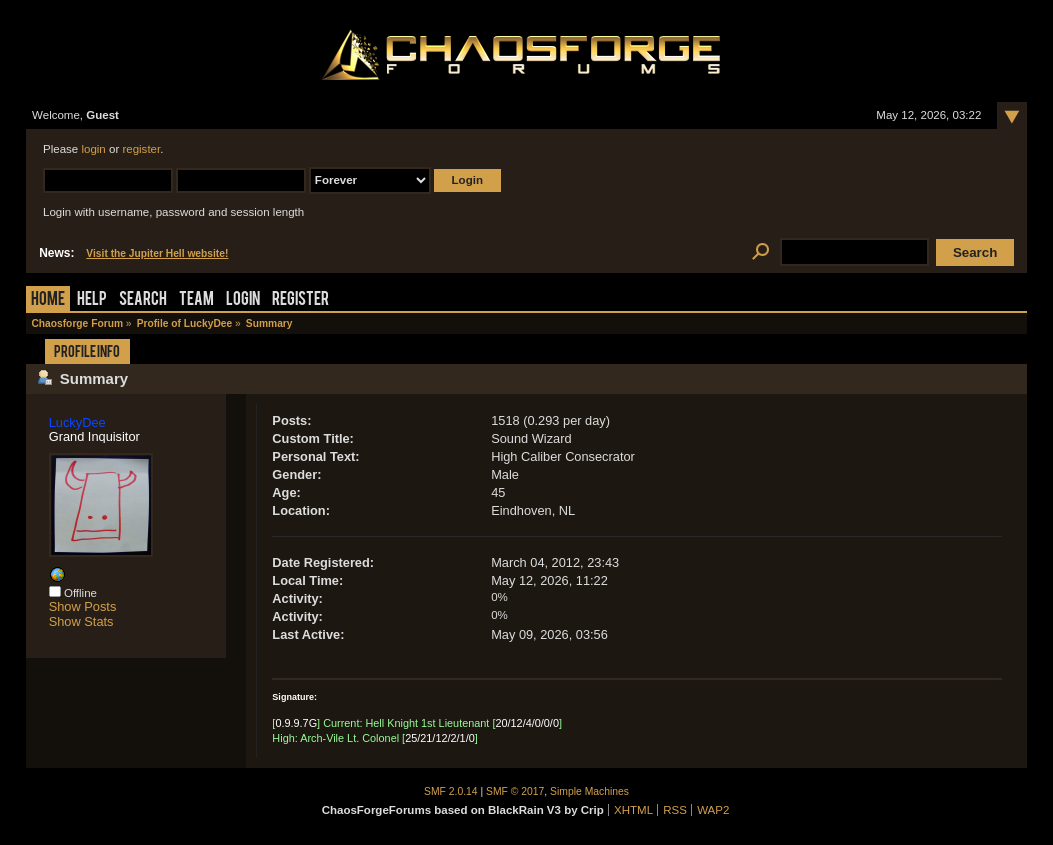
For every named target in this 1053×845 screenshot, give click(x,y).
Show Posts (83, 606)
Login (243, 300)
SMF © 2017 (515, 791)
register (141, 149)
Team (196, 300)
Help (92, 300)
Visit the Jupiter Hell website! (157, 253)
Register (300, 300)
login (93, 149)
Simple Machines (589, 791)
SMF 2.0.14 (451, 791)
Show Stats (81, 621)
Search (143, 300)
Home (48, 300)
